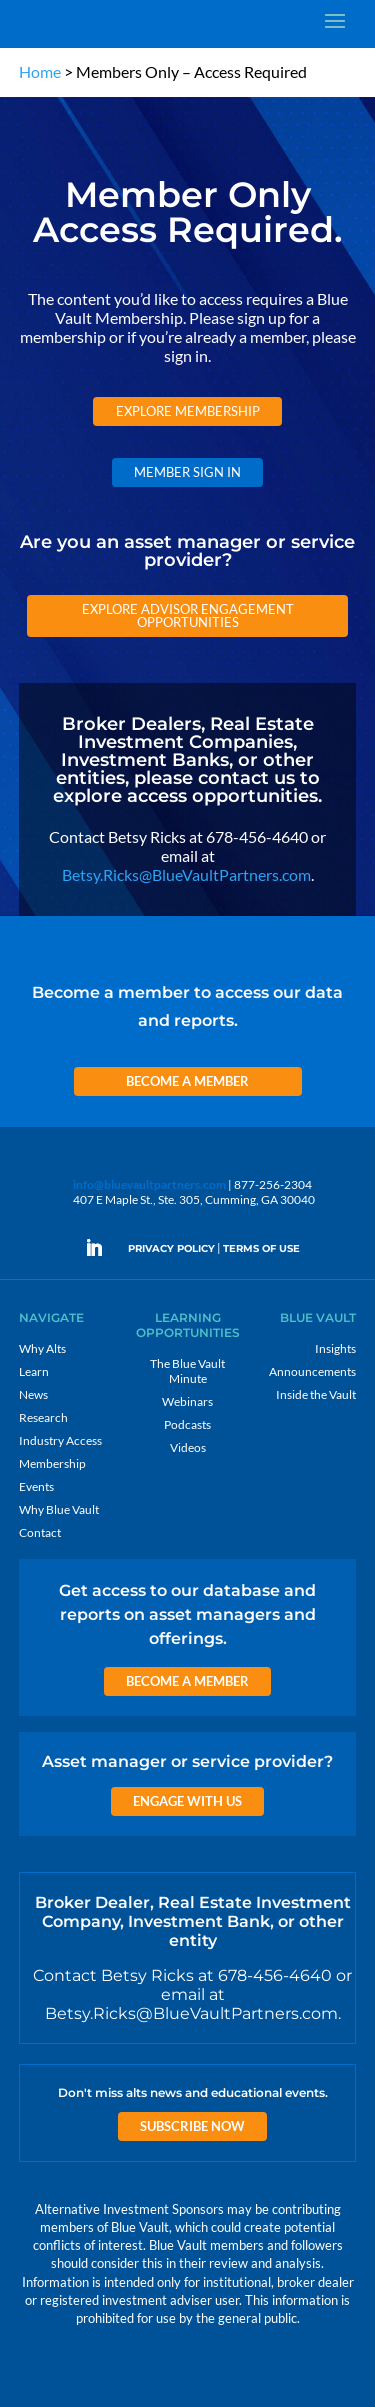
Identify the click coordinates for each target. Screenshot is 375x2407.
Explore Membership (188, 411)
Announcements (312, 1371)
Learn (34, 1371)
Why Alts (42, 1348)
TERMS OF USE (261, 1248)
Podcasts (187, 1424)
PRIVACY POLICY (171, 1248)
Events (36, 1486)
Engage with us (187, 1801)
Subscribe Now (192, 2126)
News (33, 1394)
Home (40, 71)
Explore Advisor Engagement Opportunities (188, 615)
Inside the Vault (316, 1394)
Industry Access (60, 1440)
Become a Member (187, 1081)
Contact (40, 1532)
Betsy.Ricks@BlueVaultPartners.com (186, 874)
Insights (335, 1348)
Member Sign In (187, 472)
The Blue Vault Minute (187, 1371)
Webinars (187, 1401)
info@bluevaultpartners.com (149, 1184)
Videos (188, 1447)
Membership (52, 1463)
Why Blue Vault (59, 1509)
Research (43, 1417)
